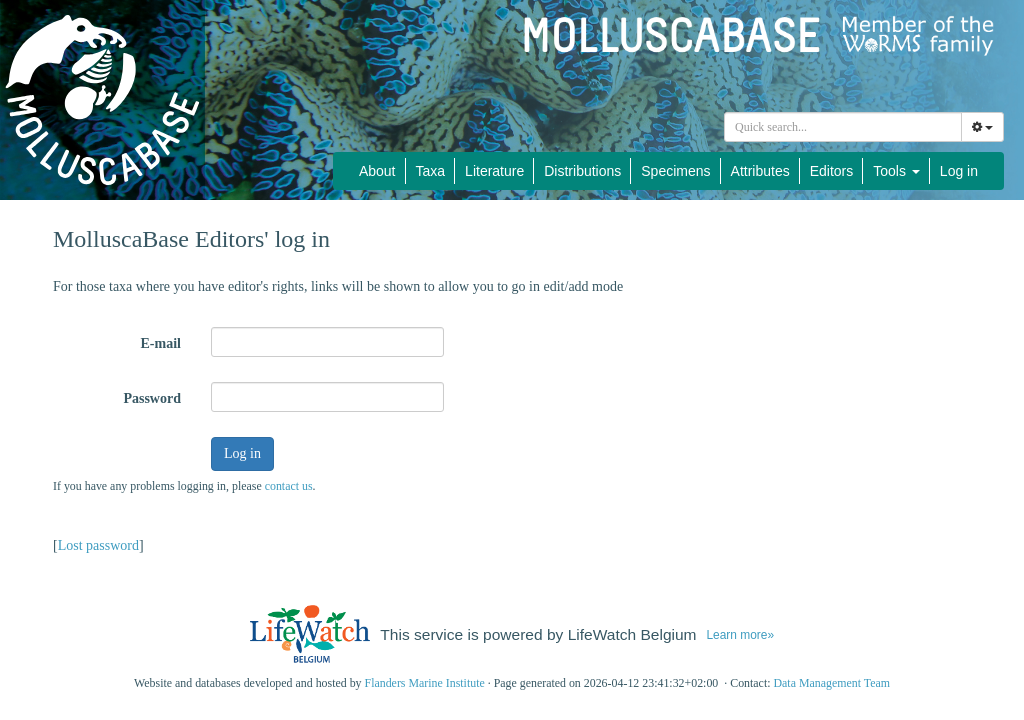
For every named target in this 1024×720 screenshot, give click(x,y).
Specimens (675, 171)
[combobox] (843, 127)
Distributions (582, 171)
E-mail (161, 343)
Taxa (431, 171)
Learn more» (740, 635)
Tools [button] (896, 171)
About (377, 171)
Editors (832, 171)
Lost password (98, 545)
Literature (494, 171)
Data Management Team (831, 683)
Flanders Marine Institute (425, 683)
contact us (289, 486)
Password (152, 398)
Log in (959, 171)
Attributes (760, 171)
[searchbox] (843, 127)
